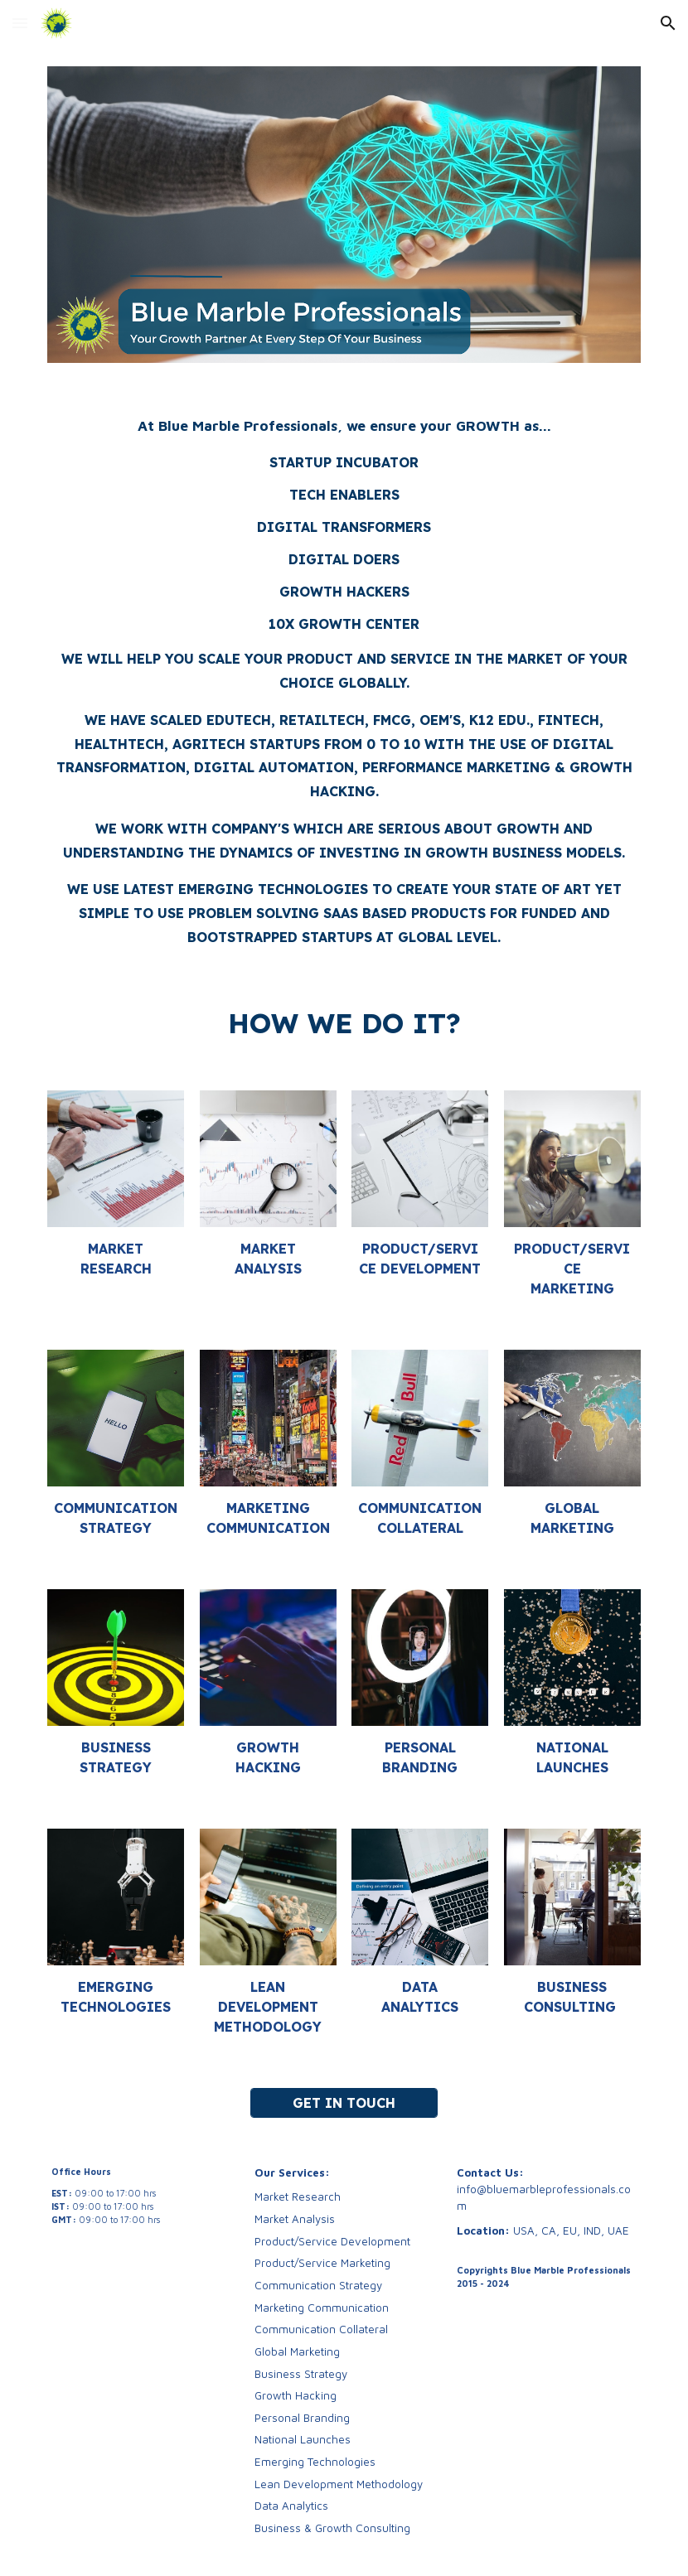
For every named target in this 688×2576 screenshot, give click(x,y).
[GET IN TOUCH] (344, 2102)
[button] (20, 23)
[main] (344, 679)
